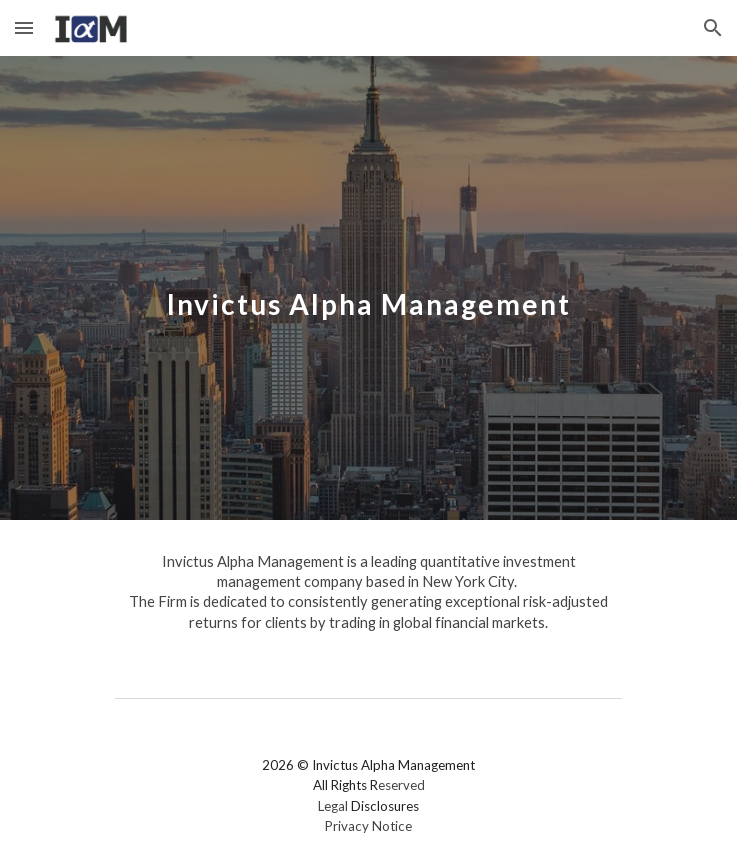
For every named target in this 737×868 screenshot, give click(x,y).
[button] (24, 27)
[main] (368, 288)
